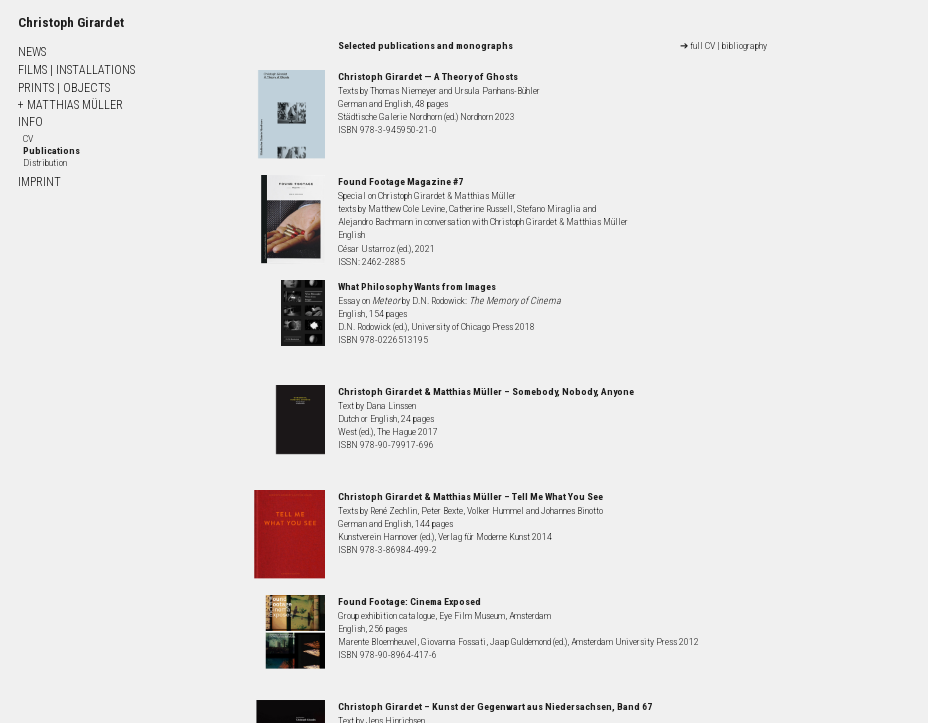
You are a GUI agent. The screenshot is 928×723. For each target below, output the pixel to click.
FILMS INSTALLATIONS (76, 70)
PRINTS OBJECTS (64, 88)
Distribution (45, 162)
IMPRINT (39, 182)
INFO (30, 122)
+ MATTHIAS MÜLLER (70, 105)
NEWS (32, 52)
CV (28, 138)
